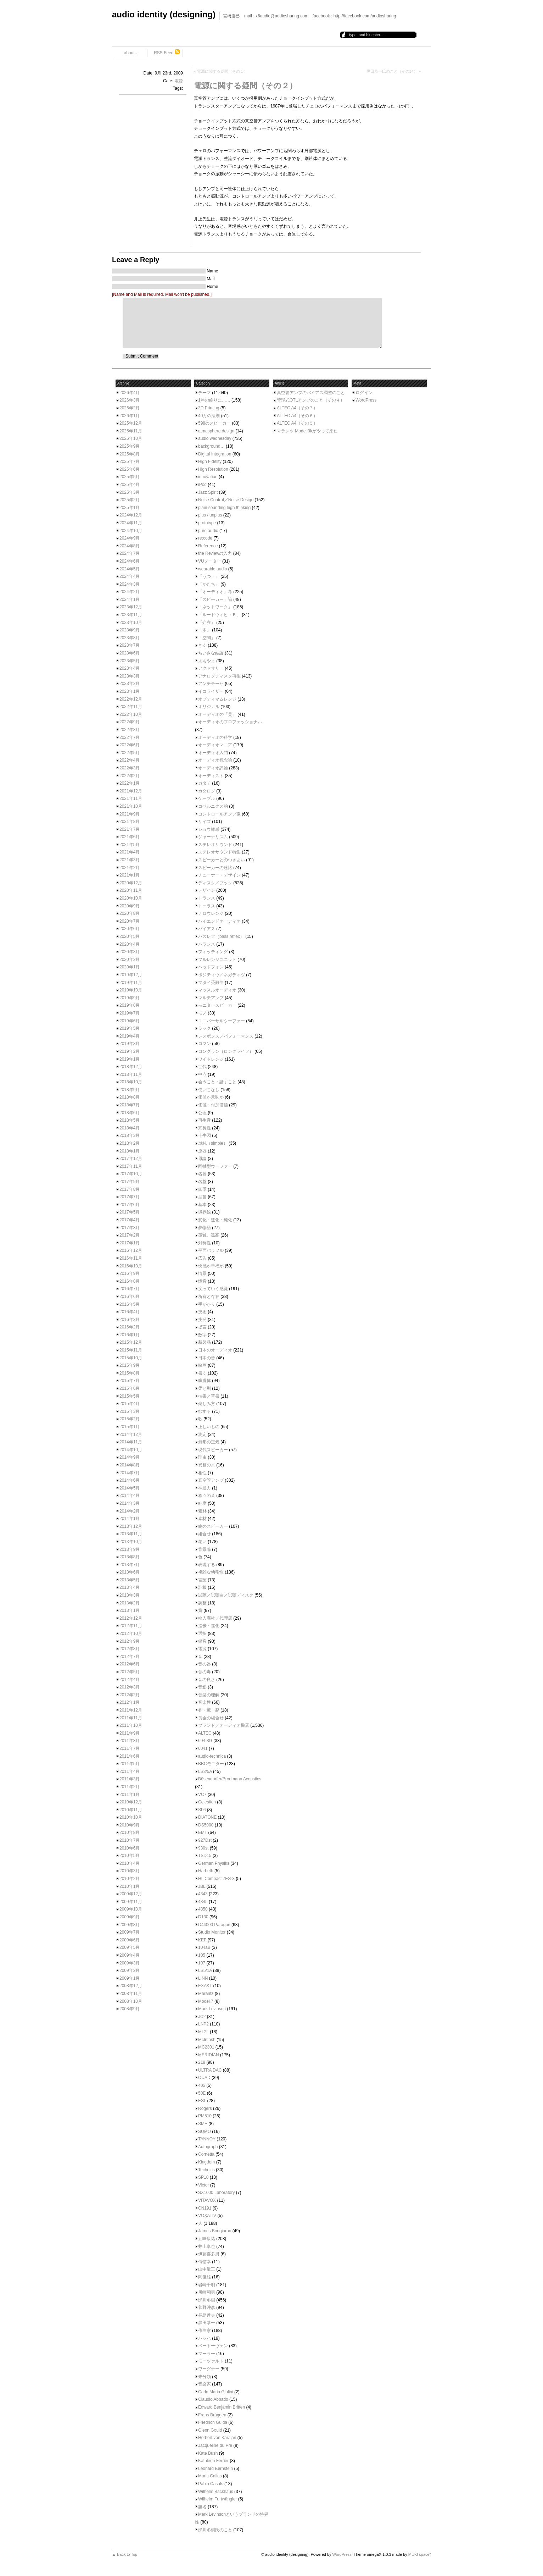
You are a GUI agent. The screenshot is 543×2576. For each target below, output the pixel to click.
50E (202, 2093)
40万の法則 (209, 415)
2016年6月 (129, 1296)
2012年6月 (129, 1664)
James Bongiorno (214, 2230)
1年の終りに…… (214, 400)
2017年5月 (129, 1212)
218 (201, 2062)
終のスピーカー (213, 1526)
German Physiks (213, 1863)
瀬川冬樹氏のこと (215, 2529)
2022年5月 (129, 752)
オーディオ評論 (213, 767)
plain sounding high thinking (224, 507)
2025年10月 (130, 438)
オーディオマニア (215, 744)
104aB (204, 1947)
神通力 (204, 1488)
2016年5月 (129, 1304)
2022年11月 (130, 706)
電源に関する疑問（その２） (245, 85)
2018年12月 (130, 1066)
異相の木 (206, 1465)
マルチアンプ (211, 997)
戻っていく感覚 (213, 1288)
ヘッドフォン (211, 966)
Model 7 (205, 2001)
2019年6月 (129, 1020)
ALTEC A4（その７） (297, 407)
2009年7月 (129, 1932)
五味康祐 (206, 2238)
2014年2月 (129, 1511)
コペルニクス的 (213, 806)
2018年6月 (129, 1112)
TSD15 (204, 1855)
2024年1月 (129, 599)
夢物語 (204, 1227)
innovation (208, 476)
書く (202, 1373)
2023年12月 (130, 606)
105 (201, 1955)
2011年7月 (129, 1748)
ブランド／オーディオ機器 (223, 1725)
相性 (202, 1472)
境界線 (204, 1212)
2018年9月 (129, 1089)
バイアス (206, 928)
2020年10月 (130, 898)
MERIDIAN (208, 2054)
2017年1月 (129, 1242)
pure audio (208, 530)
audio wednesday (214, 438)
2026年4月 (129, 392)
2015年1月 (129, 1426)
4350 (203, 1909)
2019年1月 (129, 1059)
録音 (202, 1641)
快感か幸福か (211, 1266)
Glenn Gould (210, 2430)
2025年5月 (129, 476)
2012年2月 (129, 1694)
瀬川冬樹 (206, 2300)
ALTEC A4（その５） (297, 423)
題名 (202, 2506)
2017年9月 (129, 1181)
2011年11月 (130, 1717)
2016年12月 (130, 1250)
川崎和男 (206, 2292)
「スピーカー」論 (215, 599)
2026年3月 (129, 400)
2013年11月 (130, 1533)
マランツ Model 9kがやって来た (307, 431)
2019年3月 (129, 1043)
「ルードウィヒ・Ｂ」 (219, 614)
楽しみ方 (206, 1403)
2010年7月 (129, 1840)
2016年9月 (129, 1273)
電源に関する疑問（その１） (222, 71)
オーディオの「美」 (217, 714)
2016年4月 (129, 1311)
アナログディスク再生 (219, 676)
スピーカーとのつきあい (221, 859)
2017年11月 (130, 1166)
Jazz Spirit (208, 492)
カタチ (204, 783)
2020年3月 (129, 951)
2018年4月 (129, 1128)
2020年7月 (129, 921)
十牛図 (204, 1135)
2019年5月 (129, 1028)
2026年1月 (129, 415)
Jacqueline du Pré (215, 2445)
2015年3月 (129, 1411)
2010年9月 (129, 1825)
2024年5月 (129, 568)
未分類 (204, 2376)
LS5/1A (205, 1970)
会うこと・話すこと (217, 1081)
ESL (202, 2100)
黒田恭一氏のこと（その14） (392, 71)
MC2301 (206, 2047)
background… (211, 446)
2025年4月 (129, 484)
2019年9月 (129, 997)
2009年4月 (129, 1955)
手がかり (206, 1304)
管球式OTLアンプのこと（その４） (311, 400)
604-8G (205, 1740)
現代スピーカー (213, 1449)
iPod (202, 484)
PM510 (205, 2115)
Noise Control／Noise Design (225, 499)
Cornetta (206, 2154)
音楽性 (204, 1702)
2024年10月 (130, 530)
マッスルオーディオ (217, 990)
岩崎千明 (206, 2284)
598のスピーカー (214, 423)
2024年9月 (129, 538)
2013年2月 (129, 1603)
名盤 (202, 1181)
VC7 (202, 1794)
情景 (202, 1273)
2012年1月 (129, 1702)
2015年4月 (129, 1403)
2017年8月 (129, 1189)
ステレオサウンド (215, 844)
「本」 (204, 630)
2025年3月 (129, 492)
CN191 (204, 2208)
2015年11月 (130, 1350)
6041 (203, 1748)
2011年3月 (129, 1778)
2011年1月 (129, 1794)
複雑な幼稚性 (211, 1572)
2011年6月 (129, 1756)
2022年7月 (129, 737)
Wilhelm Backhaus (215, 2491)
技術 (202, 1311)
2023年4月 (129, 668)
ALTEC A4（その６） (297, 415)
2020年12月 (130, 882)
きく (202, 645)
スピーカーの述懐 (215, 867)
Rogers (205, 2108)
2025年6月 (129, 469)
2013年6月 (129, 1572)
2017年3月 (129, 1227)
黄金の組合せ (211, 1717)
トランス (206, 898)
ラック (204, 1028)
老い (202, 1541)
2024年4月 (129, 576)
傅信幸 (204, 2261)
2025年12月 (130, 423)
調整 (202, 1603)
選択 (202, 1633)
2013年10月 (130, 1541)
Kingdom (206, 2162)
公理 (202, 1112)
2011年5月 (129, 1763)
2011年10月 (130, 1725)
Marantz (205, 1993)
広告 (202, 1258)
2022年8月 (129, 729)
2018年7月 (129, 1104)
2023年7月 (129, 645)
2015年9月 (129, 1365)
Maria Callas (210, 2475)
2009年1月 (129, 1978)
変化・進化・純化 (215, 1219)
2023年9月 (129, 630)
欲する (204, 1411)
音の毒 (204, 1671)
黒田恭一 (206, 2322)
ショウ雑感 (208, 829)
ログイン (364, 392)
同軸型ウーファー (215, 1166)
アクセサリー (211, 668)
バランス (206, 944)
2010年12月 (130, 1802)
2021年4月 (129, 852)
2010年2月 (129, 1878)
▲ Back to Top (124, 2554)
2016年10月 (130, 1266)
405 (201, 2085)
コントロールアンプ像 (219, 814)
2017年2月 (129, 1235)
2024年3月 (129, 584)
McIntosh (206, 2039)
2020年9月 (129, 905)
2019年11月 (130, 982)
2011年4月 (129, 1771)
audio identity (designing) (163, 14)
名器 (202, 1173)
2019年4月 (129, 1036)
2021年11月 (130, 798)
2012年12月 (130, 1618)
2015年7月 (129, 1380)
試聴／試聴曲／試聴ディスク (225, 1595)
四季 (202, 1189)
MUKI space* (419, 2554)
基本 (202, 1204)
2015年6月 (129, 1388)
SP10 (203, 2177)
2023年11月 (130, 614)
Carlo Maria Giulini (215, 2391)
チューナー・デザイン (219, 875)
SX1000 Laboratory (216, 2192)
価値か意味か (211, 1097)
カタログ (206, 791)
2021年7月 (129, 829)
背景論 (204, 1549)
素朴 (202, 1511)
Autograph (208, 2146)
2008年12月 (130, 1985)
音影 (202, 1687)
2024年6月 (129, 561)
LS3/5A (205, 1771)
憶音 (202, 1281)
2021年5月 (129, 844)
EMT (202, 1832)
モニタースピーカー (217, 1005)
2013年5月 (129, 1579)
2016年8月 (129, 1281)
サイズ (204, 821)
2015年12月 (130, 1342)
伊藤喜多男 (208, 2253)
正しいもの (208, 1426)
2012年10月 (130, 1633)
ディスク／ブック (215, 882)
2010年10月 (130, 1817)
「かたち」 (208, 584)
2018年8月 (129, 1097)
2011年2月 (129, 1786)
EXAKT (205, 1985)
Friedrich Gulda (212, 2422)
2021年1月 (129, 875)
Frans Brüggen (212, 2414)
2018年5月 (129, 1120)
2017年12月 (130, 1158)
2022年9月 (129, 721)
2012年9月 (129, 1641)
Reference (208, 545)
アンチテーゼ (211, 683)
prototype (207, 522)
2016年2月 (129, 1327)
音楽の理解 (208, 1694)
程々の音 (206, 1495)
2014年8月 (129, 1465)
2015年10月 (130, 1357)
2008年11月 (130, 1993)
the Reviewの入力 (215, 553)
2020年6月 (129, 928)
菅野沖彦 (206, 2307)
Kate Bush (208, 2453)
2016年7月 (129, 1288)
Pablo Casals (210, 2483)
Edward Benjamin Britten (221, 2407)
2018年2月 (129, 1143)
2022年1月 (129, 783)
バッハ (204, 2338)
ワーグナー (208, 2368)
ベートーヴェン (213, 2345)
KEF (202, 1939)
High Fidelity (210, 461)
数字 (202, 1334)
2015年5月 (129, 1396)
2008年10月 (130, 2001)
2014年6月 (129, 1480)
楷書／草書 (208, 1396)
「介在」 (206, 622)
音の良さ (206, 1679)
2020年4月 (129, 944)
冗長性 (204, 1128)
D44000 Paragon (214, 1924)
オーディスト (211, 775)
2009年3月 (129, 1963)
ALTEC (205, 1733)
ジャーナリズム (213, 836)
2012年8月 (129, 1648)
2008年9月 (129, 2008)
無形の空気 (208, 1441)
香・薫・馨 (208, 1710)
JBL (201, 1886)
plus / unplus (210, 515)
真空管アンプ (211, 1480)
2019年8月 (129, 1005)
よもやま (206, 660)
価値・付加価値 (213, 1104)
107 (201, 1963)
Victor (203, 2185)
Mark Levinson (212, 2008)
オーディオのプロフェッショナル (230, 721)
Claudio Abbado (213, 2399)
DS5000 (205, 1825)
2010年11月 (130, 1809)
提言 (202, 1327)
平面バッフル (211, 1250)
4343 (203, 1893)
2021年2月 (129, 867)
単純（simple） (213, 1143)
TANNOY (206, 2138)
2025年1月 (129, 507)
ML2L (203, 2031)
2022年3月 (129, 767)
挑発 (202, 1319)
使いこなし (208, 1089)
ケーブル (206, 798)
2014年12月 (130, 1434)
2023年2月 (129, 683)
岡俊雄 (204, 2276)
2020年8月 (129, 913)
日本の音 (206, 1357)
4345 (203, 1901)
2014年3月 (129, 1503)
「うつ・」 (208, 576)
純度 (202, 1503)
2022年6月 (129, 744)
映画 (202, 1365)
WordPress (366, 400)
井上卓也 (206, 2246)
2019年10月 (130, 990)
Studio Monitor (211, 1932)
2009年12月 (130, 1893)
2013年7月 (129, 1564)
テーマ (204, 392)
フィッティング (213, 951)
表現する (206, 1564)
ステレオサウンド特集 (219, 852)
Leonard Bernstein (215, 2468)
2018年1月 (129, 1151)
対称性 (204, 1242)
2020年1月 (129, 966)
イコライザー (211, 691)
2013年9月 (129, 1549)
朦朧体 (204, 1380)
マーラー (206, 2353)
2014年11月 (130, 1441)
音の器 (204, 1664)
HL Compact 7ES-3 (216, 1878)
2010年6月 (129, 1848)
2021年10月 (130, 806)
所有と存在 (208, 1296)
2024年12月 (130, 515)
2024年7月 (129, 553)
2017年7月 (129, 1196)
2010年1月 (129, 1886)
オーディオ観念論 (215, 760)
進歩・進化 (208, 1625)
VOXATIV (207, 2215)
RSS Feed (167, 52)
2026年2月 (129, 407)
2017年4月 (129, 1219)
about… (131, 52)
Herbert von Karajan (217, 2437)
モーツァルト (211, 2361)
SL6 (202, 1809)
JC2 (202, 2016)
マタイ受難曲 (211, 982)
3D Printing (208, 407)
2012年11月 (130, 1625)
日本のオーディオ (215, 1350)
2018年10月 (130, 1081)
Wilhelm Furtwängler (217, 2499)
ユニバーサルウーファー (221, 1020)
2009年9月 (129, 1916)
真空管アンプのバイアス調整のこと (311, 392)
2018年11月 (130, 1074)
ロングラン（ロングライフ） (225, 1051)
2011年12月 (130, 1710)
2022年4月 (129, 760)
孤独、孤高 (208, 1235)
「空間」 (206, 637)
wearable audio (212, 568)
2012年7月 (129, 1656)
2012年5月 (129, 1671)
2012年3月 (129, 1687)
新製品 (204, 1342)
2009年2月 (129, 1970)
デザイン (206, 890)
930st (203, 1848)
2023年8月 (129, 637)
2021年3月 (129, 859)
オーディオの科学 (215, 737)
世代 (202, 1066)
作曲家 (204, 2330)
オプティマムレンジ (217, 699)
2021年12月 (130, 791)
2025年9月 (129, 446)
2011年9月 (129, 1733)
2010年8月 (129, 1832)
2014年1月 (129, 1518)
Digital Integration (214, 454)
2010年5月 (129, 1855)
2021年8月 (129, 821)
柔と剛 (204, 1388)
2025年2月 (129, 499)
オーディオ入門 (213, 752)
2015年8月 (129, 1373)
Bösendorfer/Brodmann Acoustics (229, 1778)
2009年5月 (129, 1947)
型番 (202, 1196)
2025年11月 (130, 431)
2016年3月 (129, 1319)
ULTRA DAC (210, 2070)
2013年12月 (130, 1526)
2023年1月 (129, 691)
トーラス (206, 905)
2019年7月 (129, 1013)
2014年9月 (129, 1457)
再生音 (204, 1120)
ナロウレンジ (211, 913)
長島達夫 (206, 2315)
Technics (206, 2169)
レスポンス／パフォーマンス (225, 1036)
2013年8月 (129, 1556)
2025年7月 (129, 461)
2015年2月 (129, 1418)
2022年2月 (129, 775)
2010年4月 (129, 1863)
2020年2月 (129, 959)
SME (202, 2123)
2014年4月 (129, 1495)
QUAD (204, 2077)
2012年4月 (129, 1679)
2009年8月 (129, 1924)
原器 (202, 1151)
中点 (202, 1074)
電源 (178, 80)
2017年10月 (130, 1173)
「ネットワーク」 (215, 606)
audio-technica (212, 1756)
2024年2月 (129, 591)
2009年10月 (130, 1909)
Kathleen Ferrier (213, 2460)
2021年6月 (129, 836)
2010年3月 (129, 1870)
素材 (202, 1518)
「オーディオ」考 (215, 591)
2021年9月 (129, 814)
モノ (202, 1013)
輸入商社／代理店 (215, 1618)
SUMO (204, 2131)
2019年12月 (130, 974)
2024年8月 (129, 545)
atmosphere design (216, 431)
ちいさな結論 (211, 653)
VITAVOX (207, 2200)
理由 (202, 1457)
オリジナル (208, 706)
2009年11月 (130, 1901)
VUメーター (209, 561)
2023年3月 (129, 676)
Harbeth (205, 1870)
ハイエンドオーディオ (219, 921)
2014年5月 (129, 1488)
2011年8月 (129, 1740)
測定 (202, 1434)
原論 (202, 1158)
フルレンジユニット (217, 959)
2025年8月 (129, 454)
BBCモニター (211, 1763)
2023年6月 (129, 653)
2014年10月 (130, 1449)
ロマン (204, 1043)
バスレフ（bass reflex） (221, 936)
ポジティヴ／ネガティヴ (221, 974)
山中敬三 (206, 2269)
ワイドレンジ (211, 1059)
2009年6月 (129, 1939)
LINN (203, 1978)
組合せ (204, 1533)
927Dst (205, 1840)
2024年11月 (130, 522)
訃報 (202, 1587)
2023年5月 (129, 660)
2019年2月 (129, 1051)
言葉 (202, 1579)
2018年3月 (129, 1135)
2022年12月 (130, 699)
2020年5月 (129, 936)
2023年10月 (130, 622)
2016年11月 (130, 1258)
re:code (205, 538)
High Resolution (213, 469)
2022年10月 (130, 714)
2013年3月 (129, 1595)
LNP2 (203, 2024)
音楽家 (204, 2384)
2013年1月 (129, 1610)
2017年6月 (129, 1204)
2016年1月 (129, 1334)
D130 (203, 1916)
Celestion (207, 1802)
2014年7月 (129, 1472)
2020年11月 (130, 890)
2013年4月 (129, 1587)
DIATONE (207, 1817)
